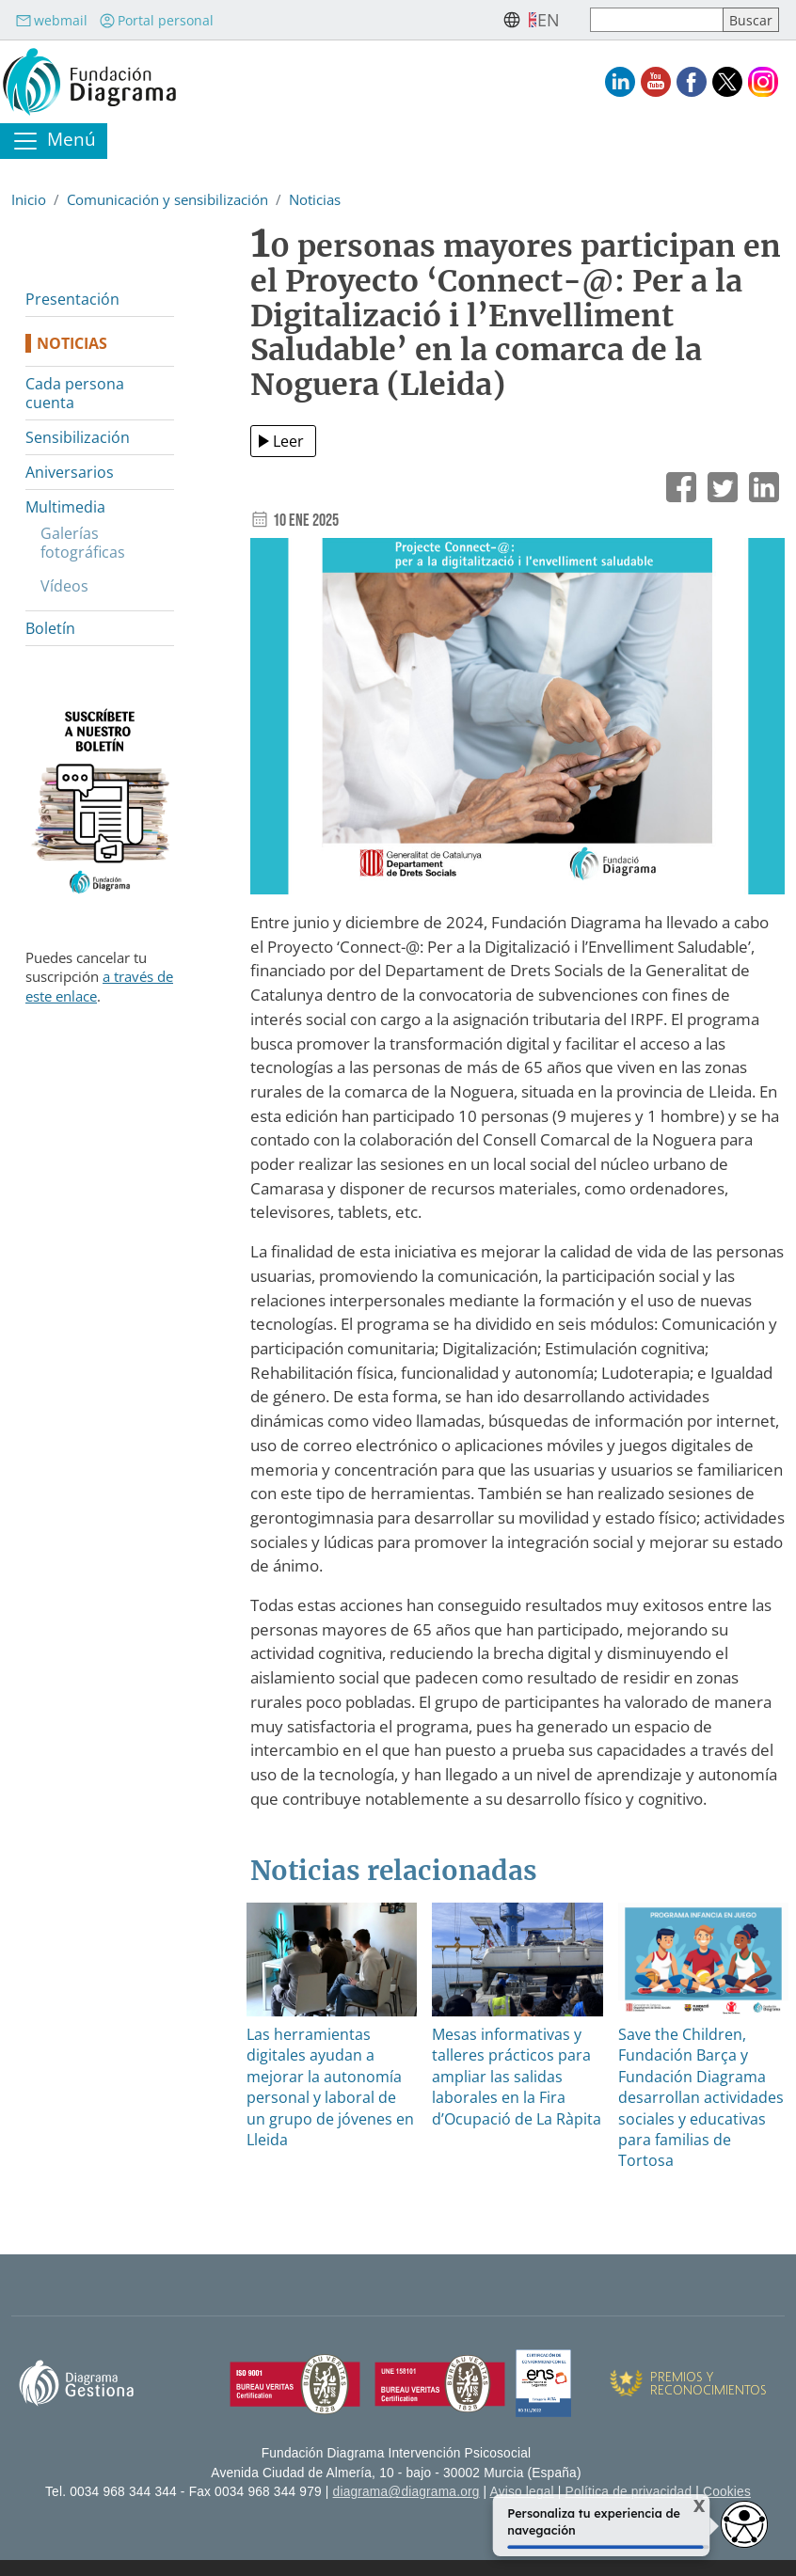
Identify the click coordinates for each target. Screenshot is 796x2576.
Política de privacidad (629, 2492)
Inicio (28, 199)
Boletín (50, 628)
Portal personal (156, 20)
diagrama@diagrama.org (406, 2492)
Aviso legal (522, 2492)
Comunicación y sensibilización (167, 199)
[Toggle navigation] (53, 141)
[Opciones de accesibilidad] (744, 2524)
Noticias (315, 199)
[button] (518, 723)
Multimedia (65, 507)
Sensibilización (77, 437)
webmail (51, 20)
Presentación (72, 299)
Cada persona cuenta (74, 393)
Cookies (727, 2492)
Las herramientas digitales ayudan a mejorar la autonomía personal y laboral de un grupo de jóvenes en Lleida (330, 2087)
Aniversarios (69, 472)
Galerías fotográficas (82, 542)
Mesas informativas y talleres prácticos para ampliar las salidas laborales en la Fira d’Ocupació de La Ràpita (516, 2076)
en (548, 19)
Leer (288, 441)
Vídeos (64, 586)
